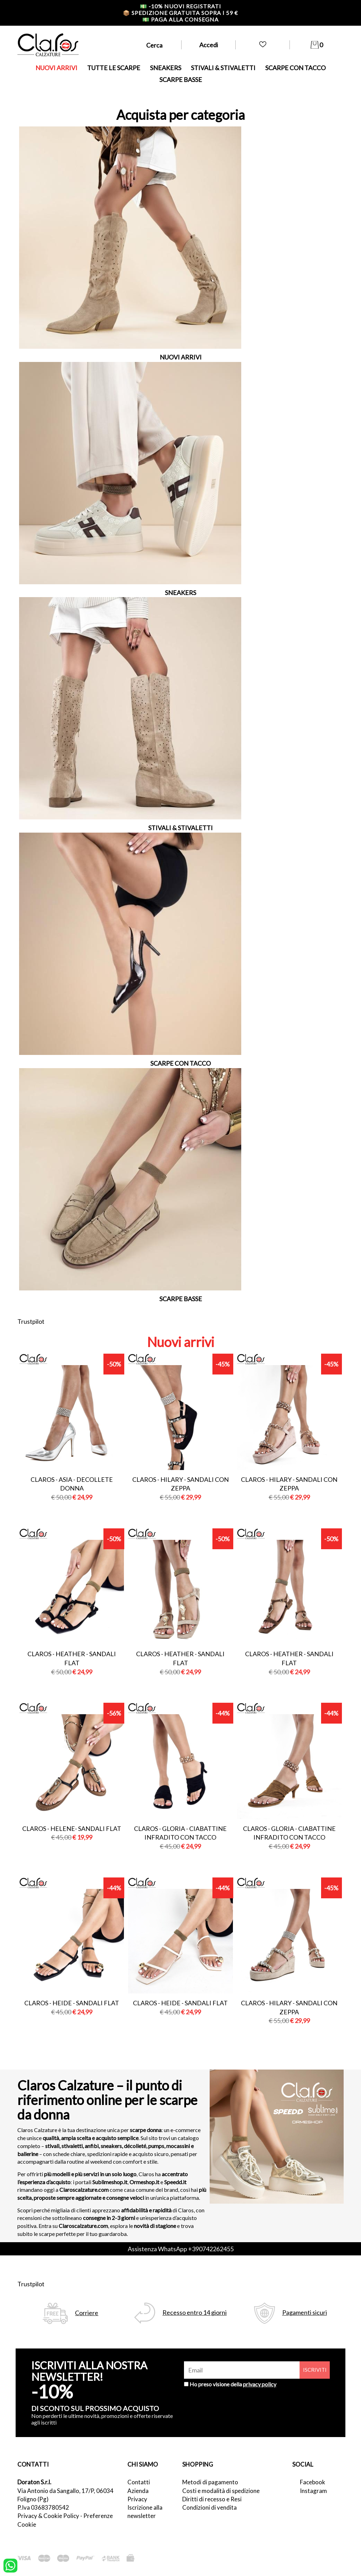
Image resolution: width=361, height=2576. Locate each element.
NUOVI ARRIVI (56, 68)
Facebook (312, 2482)
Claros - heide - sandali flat (71, 2003)
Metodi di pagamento (210, 2482)
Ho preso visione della (233, 2384)
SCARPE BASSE (180, 79)
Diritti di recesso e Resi (212, 2499)
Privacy (137, 2499)
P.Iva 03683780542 (43, 2507)
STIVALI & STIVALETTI (223, 68)
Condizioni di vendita (209, 2507)
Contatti (138, 2482)
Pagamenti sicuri (304, 2312)
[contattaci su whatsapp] (10, 2565)
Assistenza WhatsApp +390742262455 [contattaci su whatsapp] (181, 2249)
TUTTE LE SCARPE (113, 68)
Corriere (86, 2313)
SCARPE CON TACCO (295, 68)
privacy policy (259, 2384)
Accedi (208, 45)
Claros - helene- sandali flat (71, 1828)
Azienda (138, 2490)
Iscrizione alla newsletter (144, 2511)
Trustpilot (30, 1321)
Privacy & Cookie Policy (48, 2515)
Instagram (313, 2490)
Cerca (154, 45)
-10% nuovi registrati (180, 6)
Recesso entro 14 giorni (194, 2312)
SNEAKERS (165, 68)
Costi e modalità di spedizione (221, 2490)
